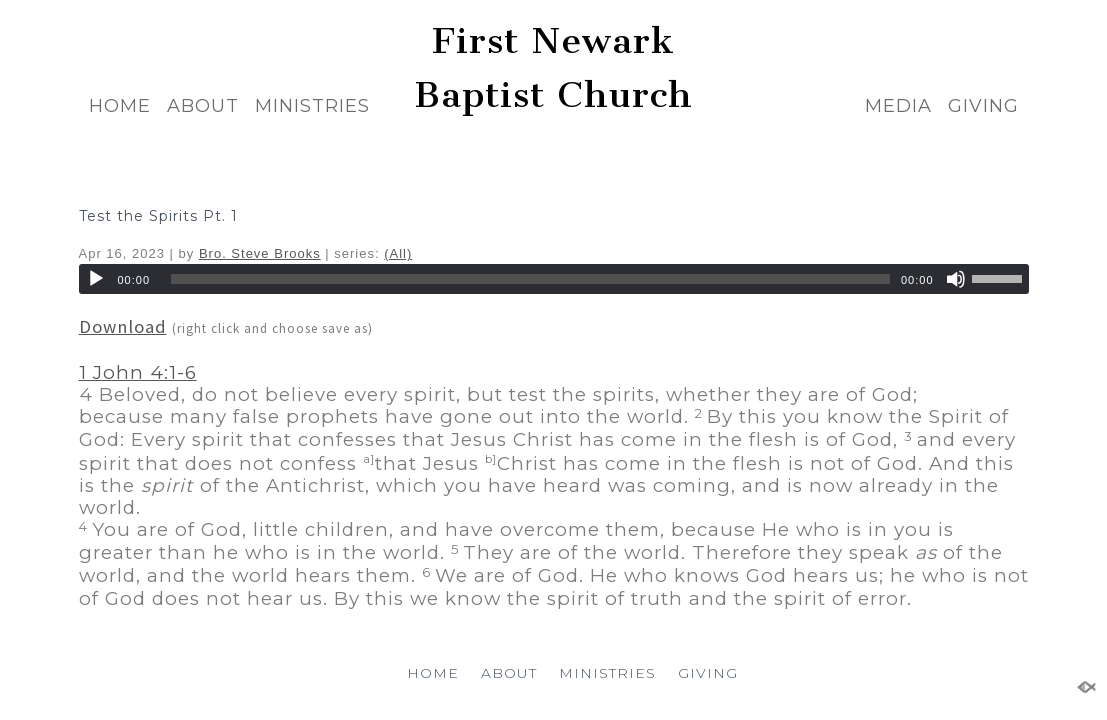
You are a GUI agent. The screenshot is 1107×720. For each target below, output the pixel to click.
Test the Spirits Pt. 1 (158, 216)
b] (491, 459)
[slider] (530, 279)
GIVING (983, 106)
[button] (554, 440)
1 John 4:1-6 (138, 372)
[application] (554, 279)
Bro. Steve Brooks (260, 253)
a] (369, 459)
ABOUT (203, 106)
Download (123, 326)
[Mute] (956, 279)
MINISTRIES (312, 106)
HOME (120, 106)
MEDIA (898, 106)
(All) (398, 253)
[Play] (96, 279)
